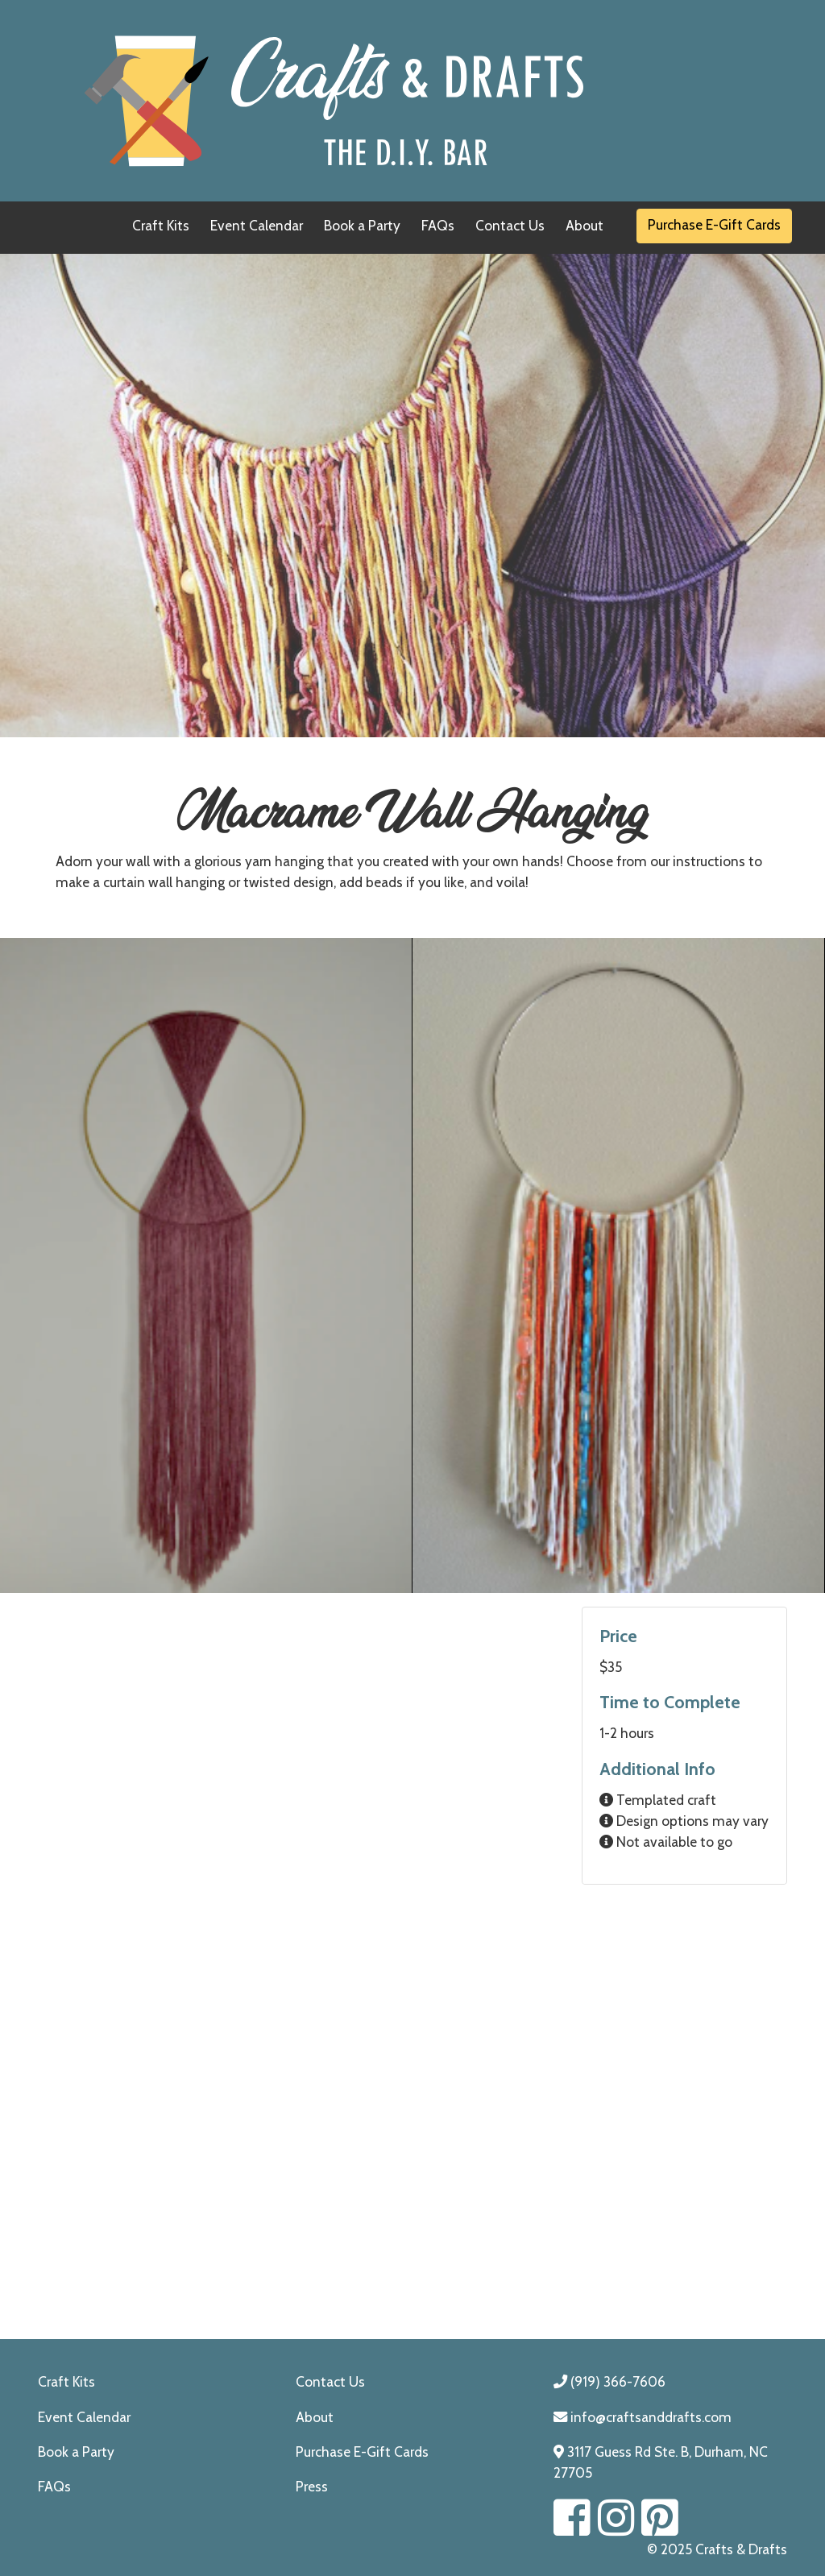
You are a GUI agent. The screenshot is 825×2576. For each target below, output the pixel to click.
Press (312, 2486)
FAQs (437, 225)
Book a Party (362, 225)
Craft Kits (160, 225)
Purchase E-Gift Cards (714, 224)
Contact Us (510, 225)
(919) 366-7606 (609, 2381)
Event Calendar (256, 225)
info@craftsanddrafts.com (642, 2416)
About (584, 225)
